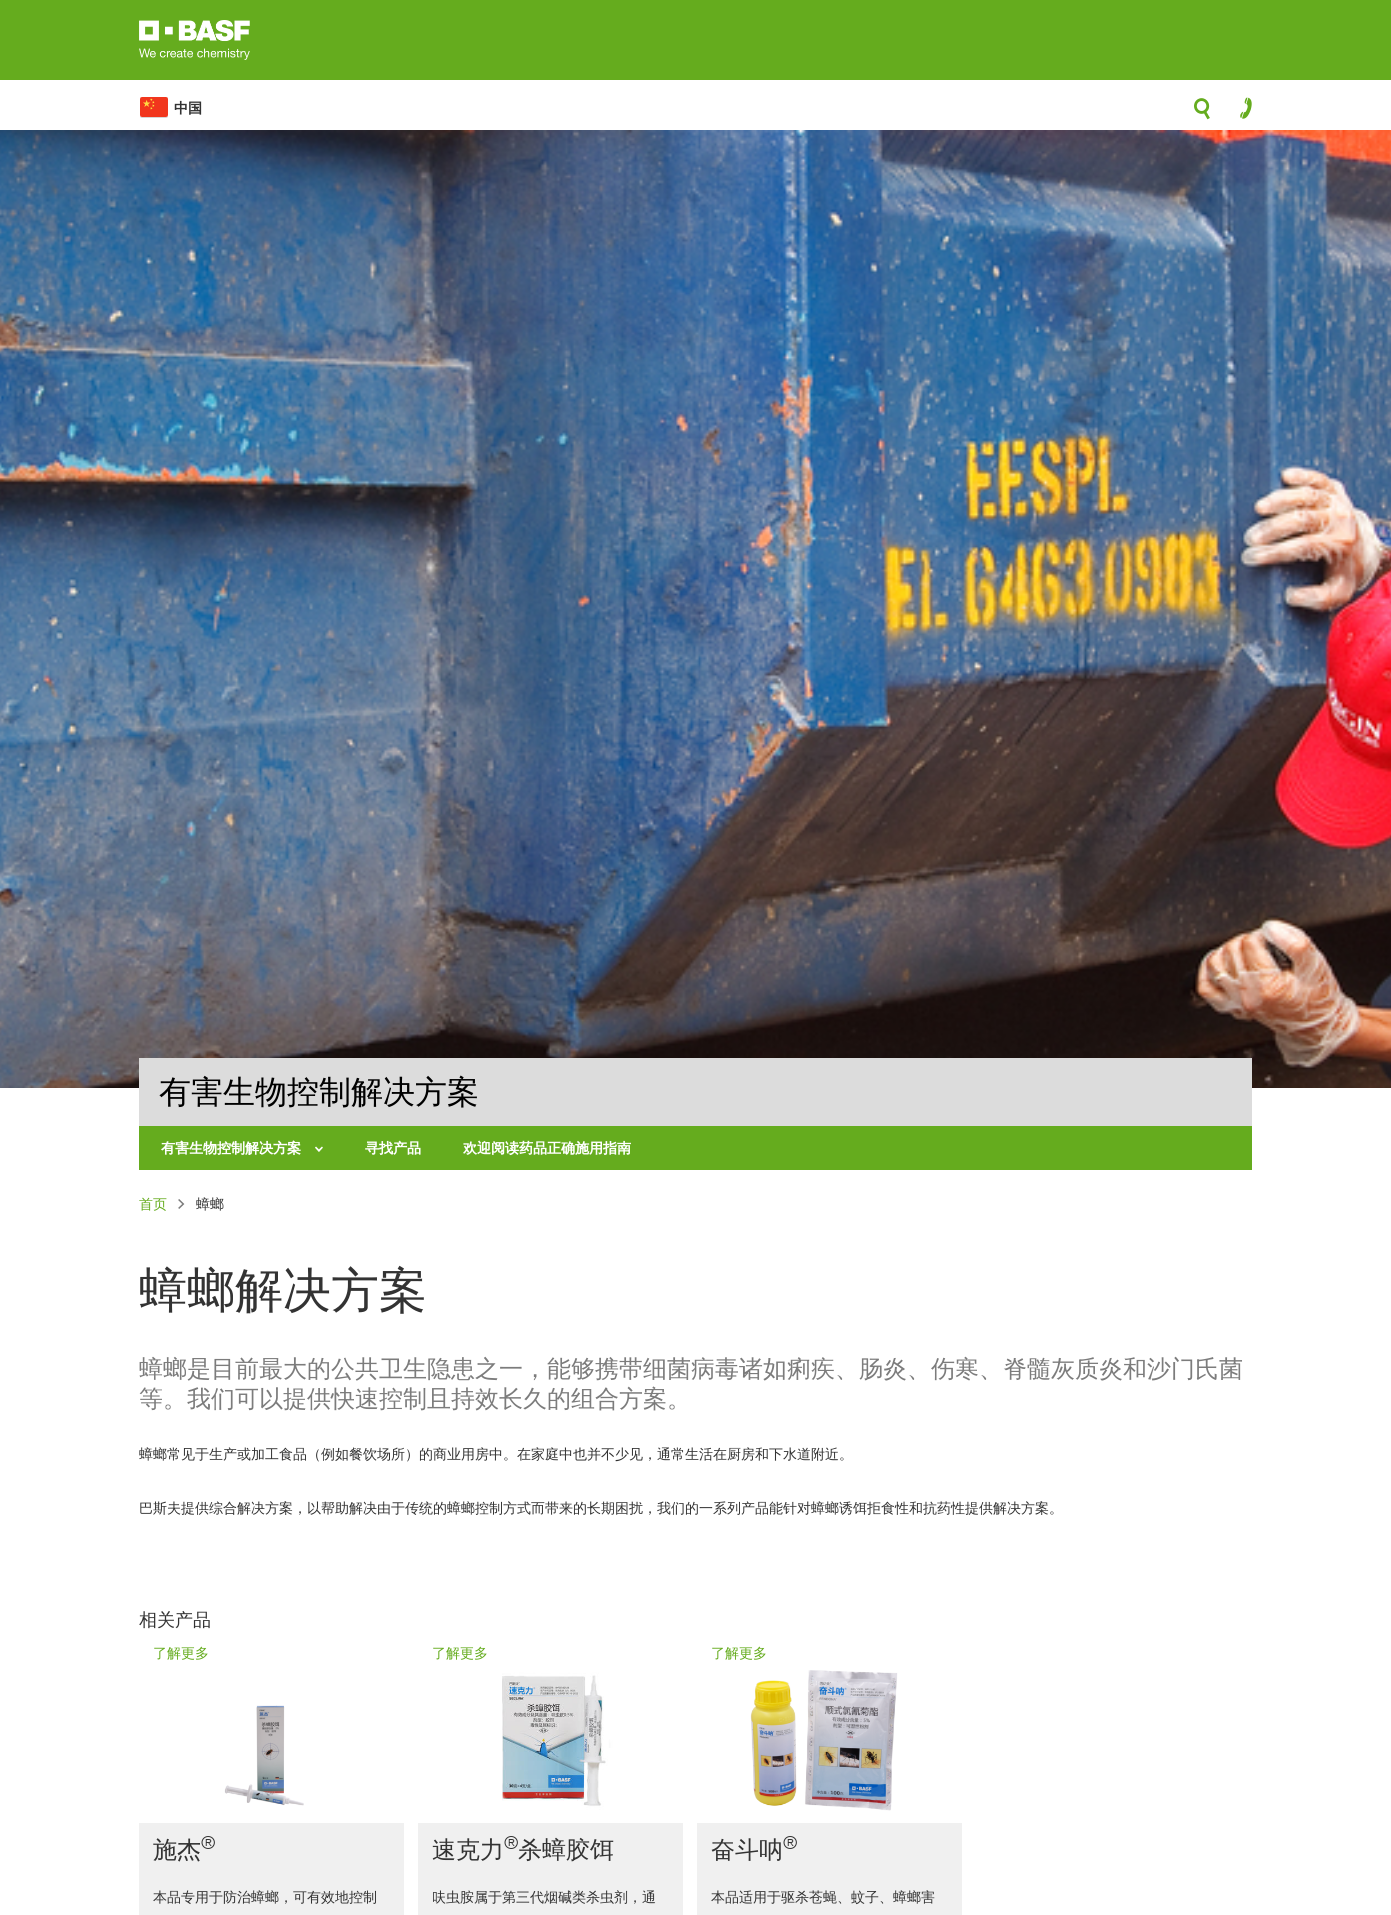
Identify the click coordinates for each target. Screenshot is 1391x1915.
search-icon (1202, 114)
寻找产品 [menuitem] (393, 1147)
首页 (153, 1203)
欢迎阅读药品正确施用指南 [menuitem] (547, 1147)
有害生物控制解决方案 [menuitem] (233, 1147)
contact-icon (1239, 113)
